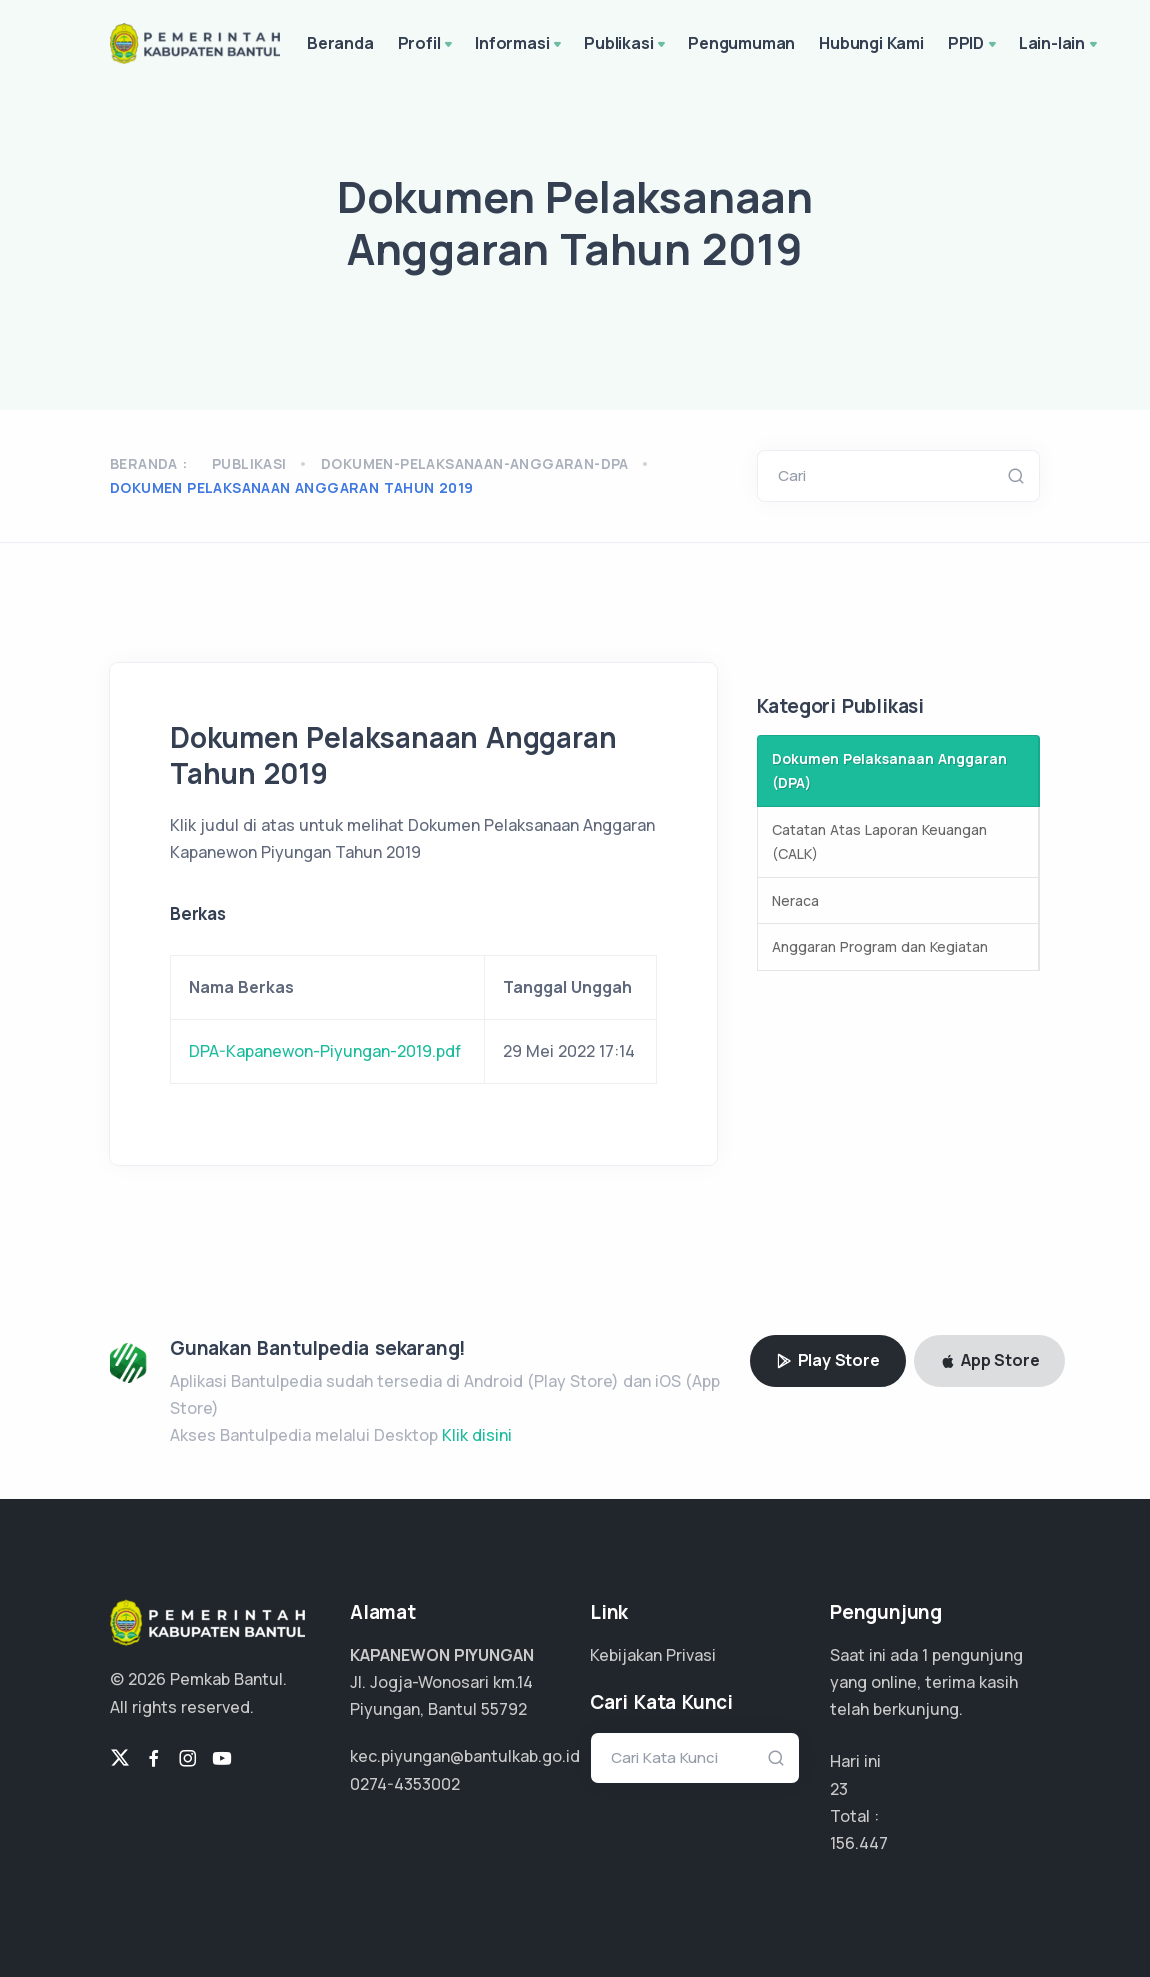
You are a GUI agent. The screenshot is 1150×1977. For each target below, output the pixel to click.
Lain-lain (1060, 45)
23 (839, 1789)
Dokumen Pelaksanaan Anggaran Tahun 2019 (292, 487)
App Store (990, 1360)
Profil (427, 45)
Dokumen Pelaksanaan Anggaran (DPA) (889, 770)
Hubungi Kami (871, 43)
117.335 (855, 1843)
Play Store (828, 1360)
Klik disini (477, 1435)
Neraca (795, 900)
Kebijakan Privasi (653, 1655)
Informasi (520, 45)
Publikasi (626, 45)
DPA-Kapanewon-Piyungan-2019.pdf (325, 1051)
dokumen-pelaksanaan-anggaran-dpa (475, 463)
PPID (974, 45)
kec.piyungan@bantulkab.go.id (465, 1756)
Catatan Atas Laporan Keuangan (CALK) (879, 841)
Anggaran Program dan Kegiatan (880, 946)
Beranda (340, 43)
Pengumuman (741, 43)
